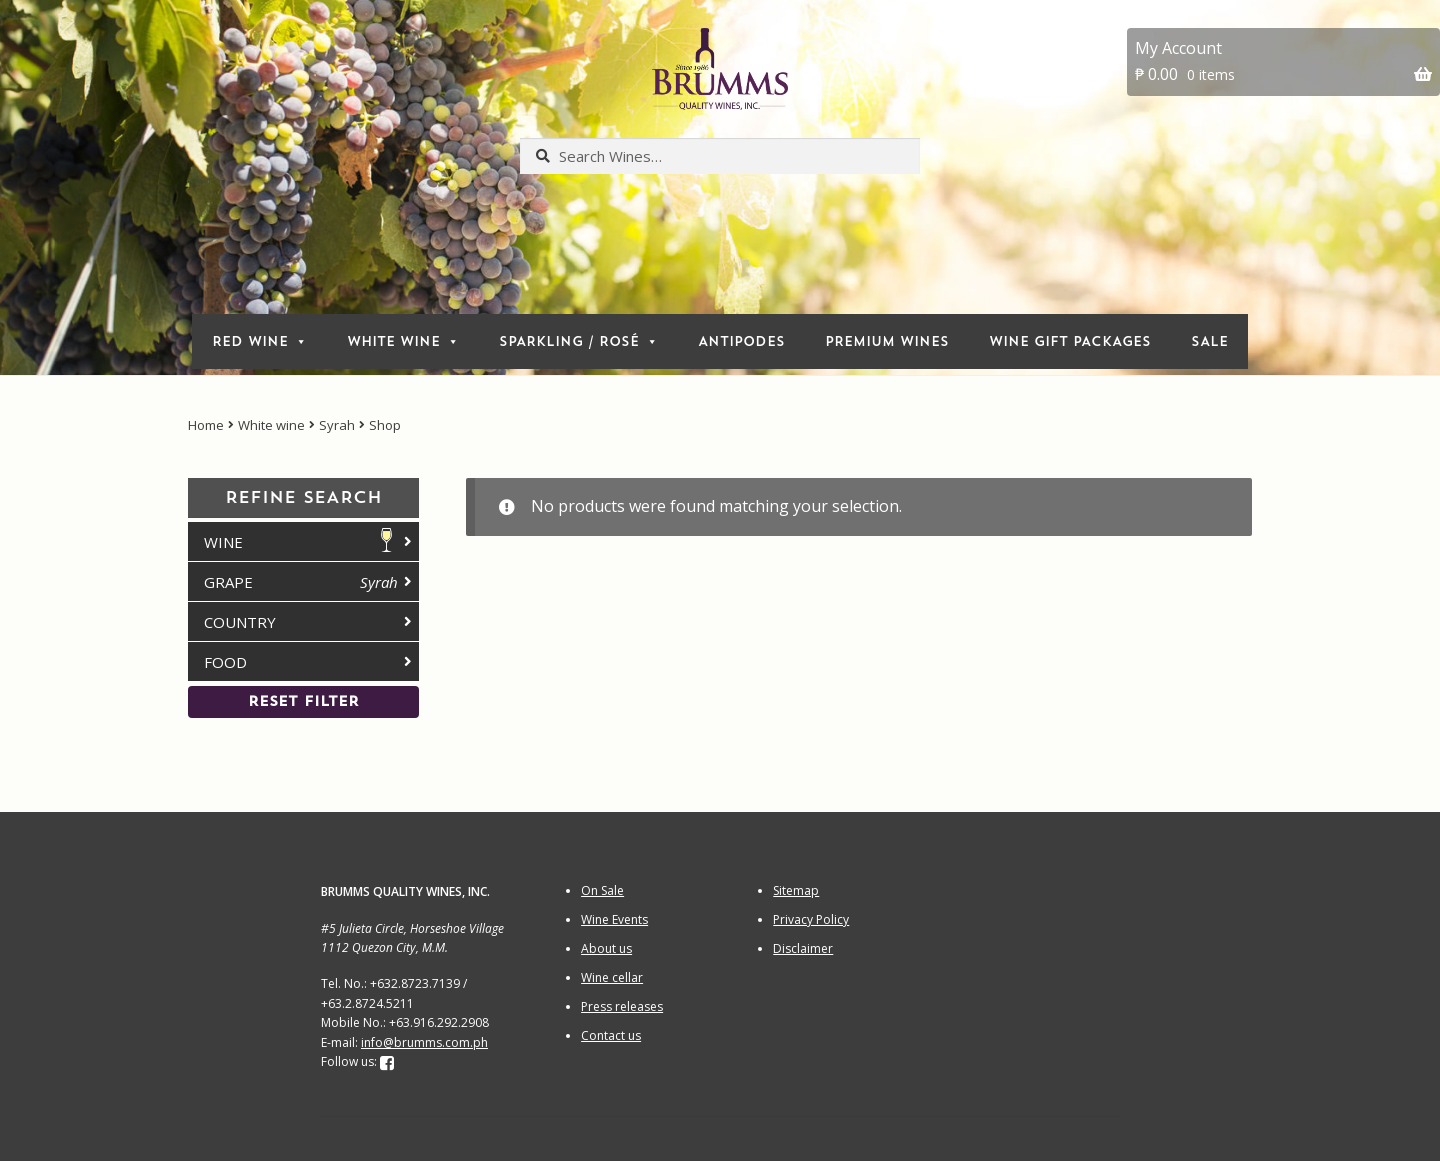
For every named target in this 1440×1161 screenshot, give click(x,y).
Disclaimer (803, 948)
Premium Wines (887, 341)
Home (206, 425)
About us (606, 948)
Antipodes (741, 341)
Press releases (622, 1006)
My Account (1178, 48)
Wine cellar (612, 977)
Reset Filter (303, 702)
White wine (271, 425)
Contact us (611, 1035)
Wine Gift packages (1070, 341)
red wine (259, 341)
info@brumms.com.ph (424, 1042)
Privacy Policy (811, 919)
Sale (1209, 341)
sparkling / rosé (578, 341)
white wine (403, 341)
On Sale (602, 890)
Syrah (337, 425)
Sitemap (796, 890)
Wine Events (614, 919)
